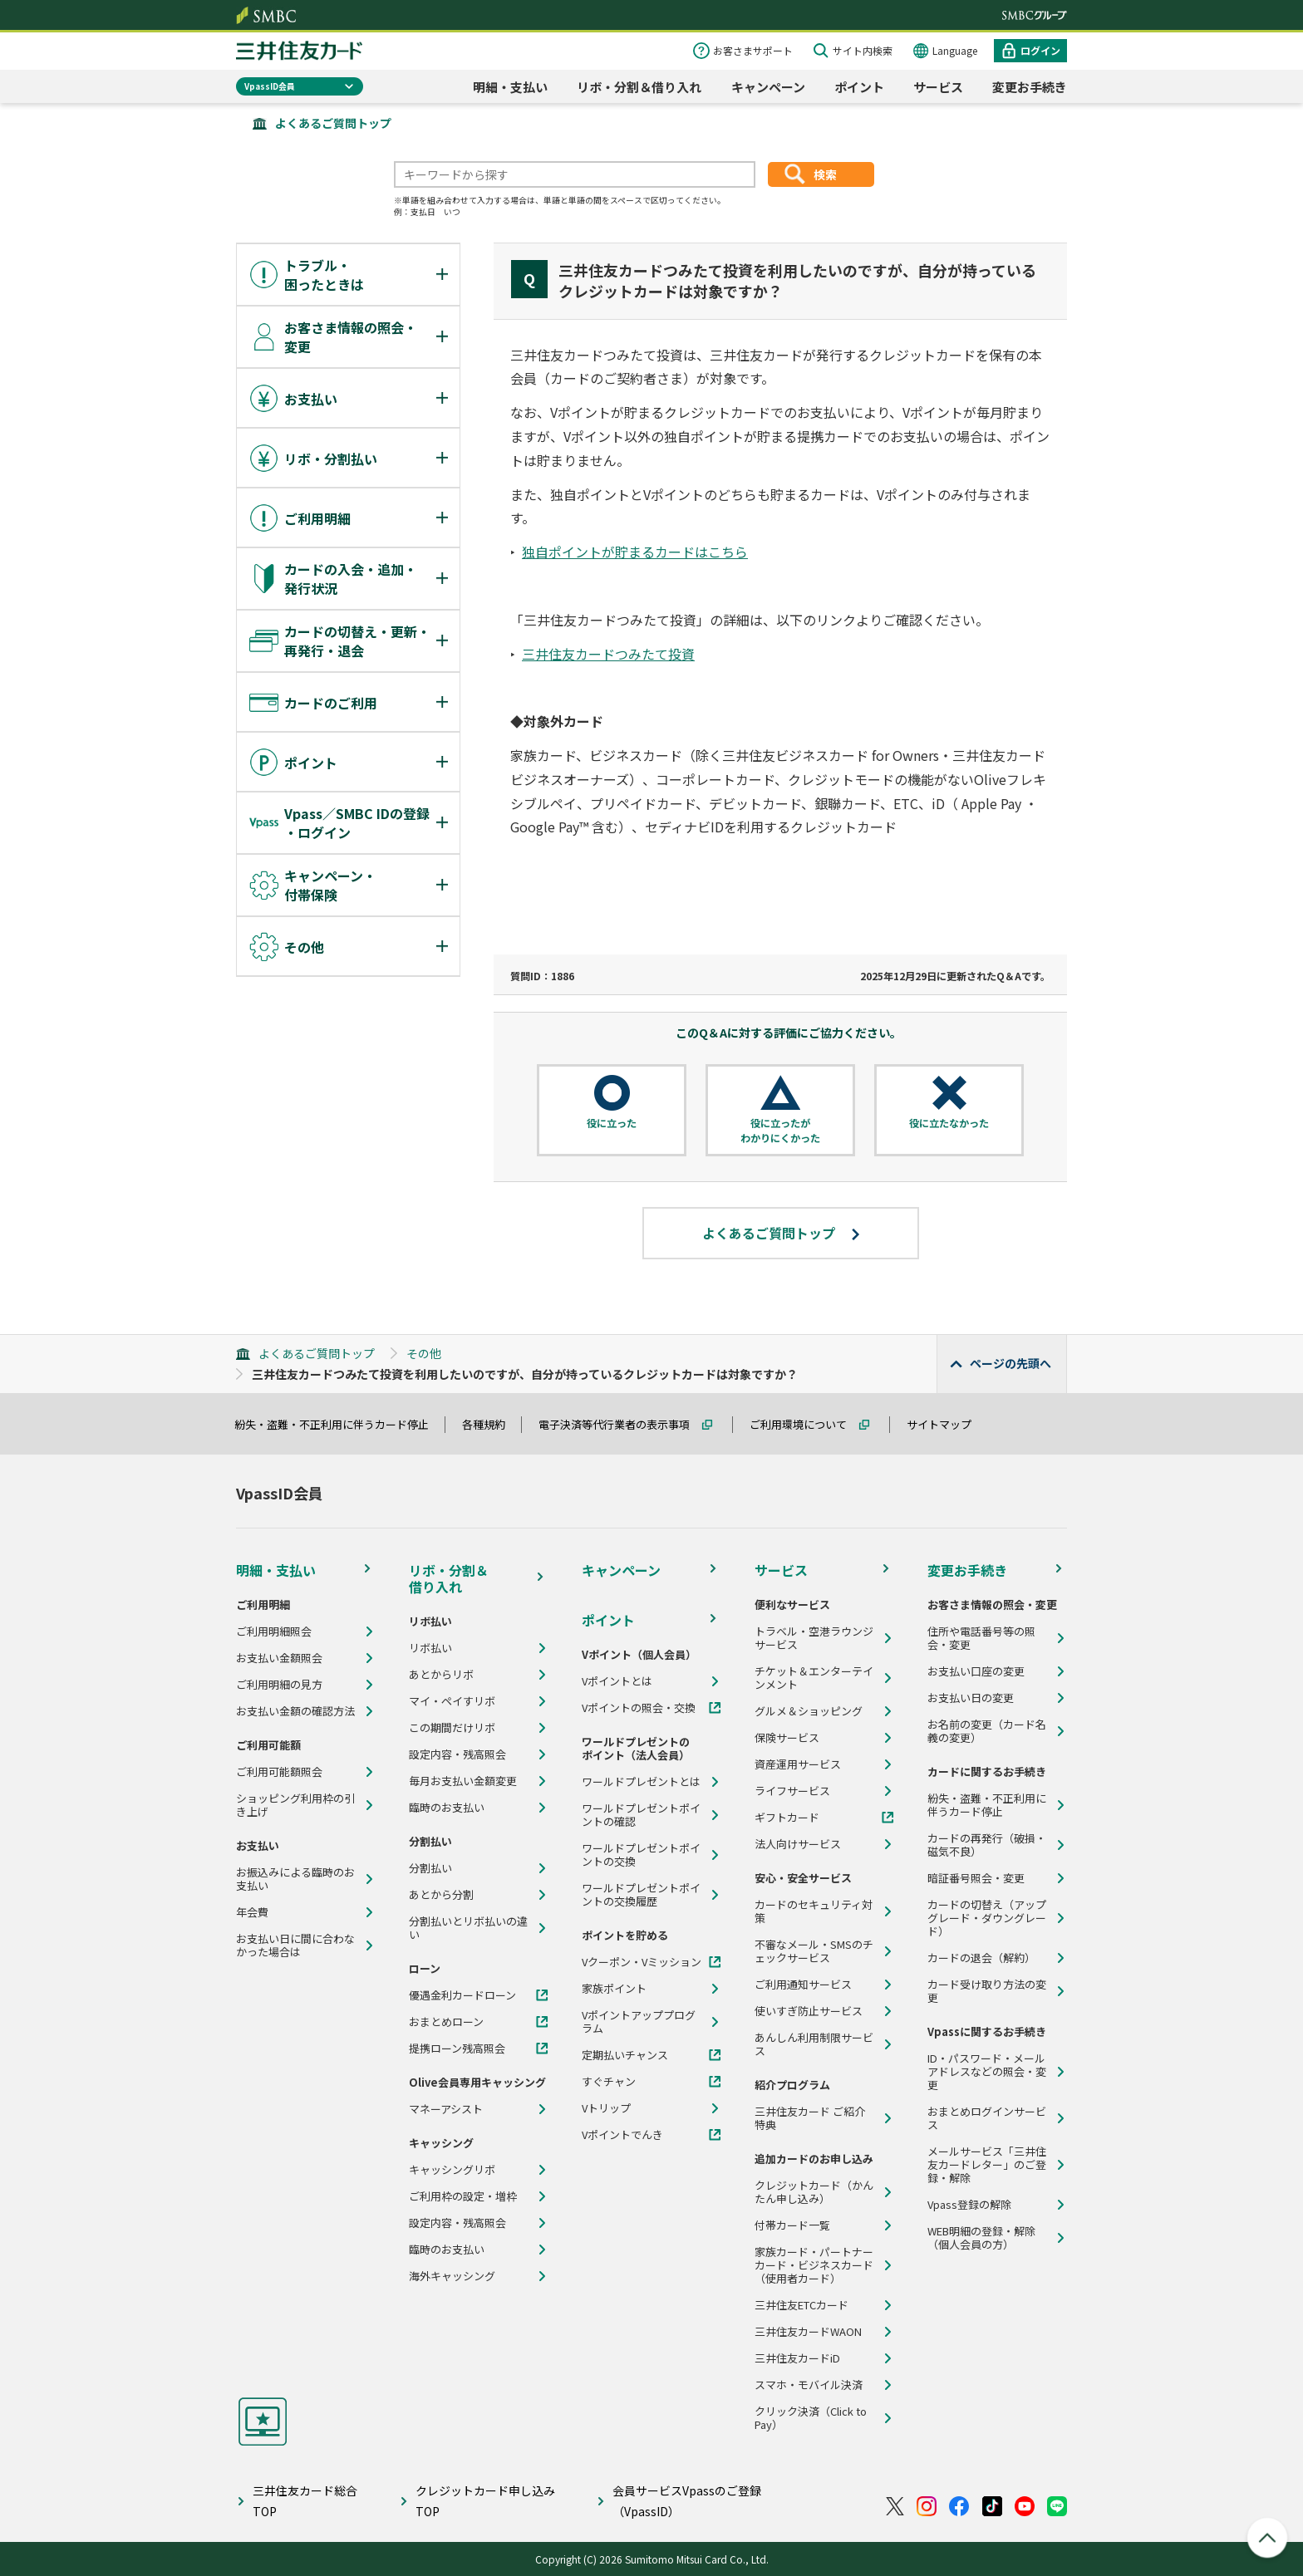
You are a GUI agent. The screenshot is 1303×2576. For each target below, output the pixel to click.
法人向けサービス (798, 1844)
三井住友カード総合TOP (305, 2501)
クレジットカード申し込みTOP (485, 2501)
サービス (938, 87)
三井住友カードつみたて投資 (608, 654)
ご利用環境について (806, 1424)
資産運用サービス (798, 1764)
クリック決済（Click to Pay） (811, 2418)
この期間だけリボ (452, 1728)
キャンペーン (768, 87)
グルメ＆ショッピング (809, 1711)
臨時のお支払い (446, 1807)
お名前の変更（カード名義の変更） (986, 1731)
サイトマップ (946, 1424)
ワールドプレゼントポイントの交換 (641, 1855)
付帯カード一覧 (792, 2225)
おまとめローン (446, 2022)
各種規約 (491, 1424)
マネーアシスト (446, 2109)
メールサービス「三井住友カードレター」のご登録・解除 (986, 2165)
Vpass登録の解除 (969, 2204)
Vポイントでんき (622, 2135)
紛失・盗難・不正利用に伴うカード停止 (339, 1424)
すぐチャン (609, 2081)
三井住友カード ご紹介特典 (810, 2118)
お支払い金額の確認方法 (295, 1711)
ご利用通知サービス (803, 1984)
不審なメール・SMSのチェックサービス (814, 1951)
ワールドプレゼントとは (641, 1781)
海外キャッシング (452, 2276)
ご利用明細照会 (274, 1631)
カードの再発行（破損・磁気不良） (986, 1845)
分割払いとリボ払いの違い (468, 1928)
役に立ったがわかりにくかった (780, 1130)
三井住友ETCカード (801, 2305)
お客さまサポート (753, 50)
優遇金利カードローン (462, 1995)
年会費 (252, 1912)
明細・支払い (510, 87)
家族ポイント (614, 1988)
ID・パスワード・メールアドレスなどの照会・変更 (986, 2072)
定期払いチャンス (625, 2055)
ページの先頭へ (1010, 1363)
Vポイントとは (617, 1681)
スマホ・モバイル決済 (809, 2385)
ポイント (859, 87)
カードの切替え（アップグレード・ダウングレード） (986, 1918)
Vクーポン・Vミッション (641, 1962)
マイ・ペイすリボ (452, 1701)
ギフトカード (787, 1817)
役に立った (612, 1123)
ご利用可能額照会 (279, 1772)
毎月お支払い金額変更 (463, 1781)
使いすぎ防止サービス (809, 2011)
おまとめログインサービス (986, 2118)
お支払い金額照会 (279, 1658)
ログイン (1040, 50)
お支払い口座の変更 (976, 1671)
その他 (423, 1353)
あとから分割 (441, 1894)
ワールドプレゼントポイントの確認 (641, 1815)
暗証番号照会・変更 (976, 1878)
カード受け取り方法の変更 (986, 1991)
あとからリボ (441, 1674)
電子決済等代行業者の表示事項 (621, 1424)
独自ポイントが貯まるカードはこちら (635, 552)
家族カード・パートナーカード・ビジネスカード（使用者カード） (814, 2265)
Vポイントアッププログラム (639, 2022)
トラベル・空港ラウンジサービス (814, 1638)
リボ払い (430, 1648)
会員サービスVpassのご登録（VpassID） (686, 2501)
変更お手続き (1029, 87)
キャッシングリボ (452, 2169)
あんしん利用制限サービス (814, 2044)
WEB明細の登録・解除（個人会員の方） (981, 2238)
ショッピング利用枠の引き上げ (295, 1805)
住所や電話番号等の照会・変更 (981, 1638)
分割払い (430, 1868)
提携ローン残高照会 (457, 2048)
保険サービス (787, 1737)
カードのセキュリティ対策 (814, 1911)
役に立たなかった (949, 1123)
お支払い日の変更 (970, 1698)
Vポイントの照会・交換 (639, 1708)
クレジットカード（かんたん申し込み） (814, 2192)
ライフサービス (792, 1791)
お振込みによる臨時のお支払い (295, 1879)
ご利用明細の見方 (279, 1684)
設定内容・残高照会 (457, 1754)
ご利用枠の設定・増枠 (463, 2196)
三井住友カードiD (797, 2358)
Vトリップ (606, 2108)
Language (954, 50)
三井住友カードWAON (808, 2331)
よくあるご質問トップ (333, 123)
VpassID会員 (269, 86)
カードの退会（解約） (981, 1958)
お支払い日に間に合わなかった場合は (295, 1945)
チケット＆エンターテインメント (814, 1678)
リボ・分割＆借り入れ (639, 87)
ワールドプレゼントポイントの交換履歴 (641, 1895)
